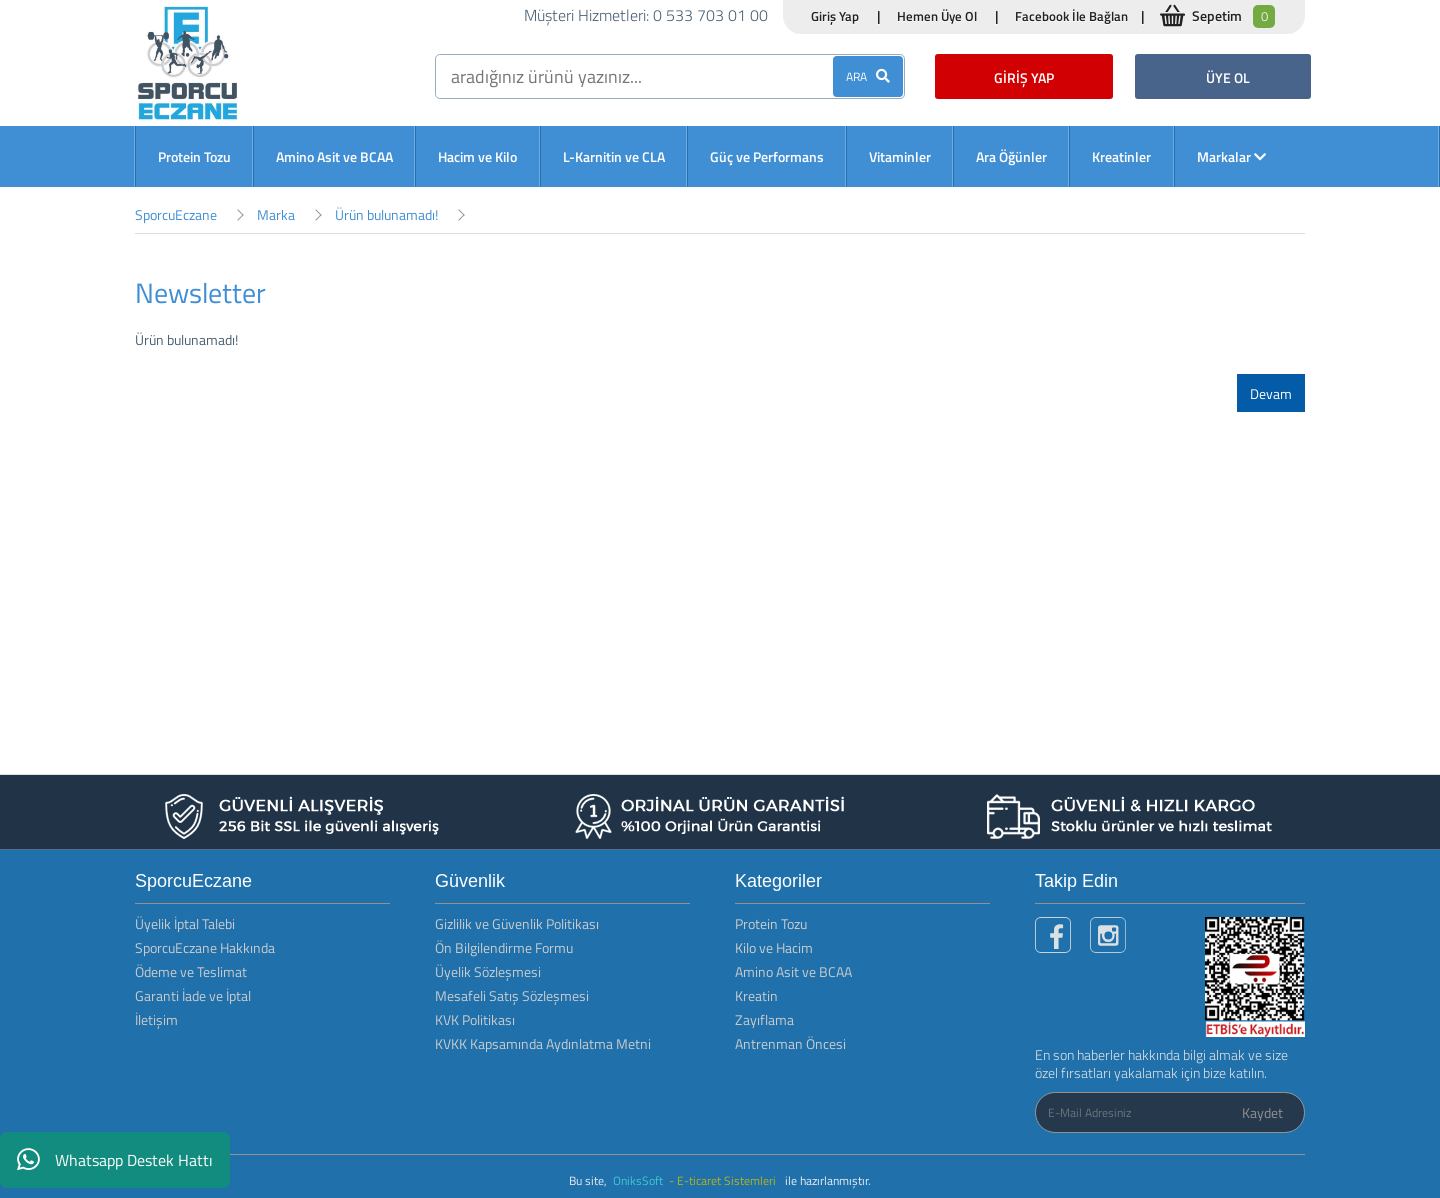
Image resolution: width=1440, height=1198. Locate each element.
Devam (1271, 393)
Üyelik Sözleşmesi (488, 971)
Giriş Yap (835, 16)
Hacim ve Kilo (477, 156)
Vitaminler (900, 156)
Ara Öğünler (1011, 156)
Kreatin (756, 995)
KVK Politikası (475, 1019)
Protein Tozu (194, 156)
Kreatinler (1121, 156)
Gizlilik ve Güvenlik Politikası (517, 923)
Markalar (1231, 156)
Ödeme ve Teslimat (191, 971)
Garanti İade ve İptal (193, 995)
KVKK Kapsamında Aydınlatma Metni (543, 1043)
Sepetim (1233, 16)
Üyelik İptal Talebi (185, 923)
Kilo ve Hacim (774, 947)
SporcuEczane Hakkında (205, 947)
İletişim (156, 1019)
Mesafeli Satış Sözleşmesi (512, 995)
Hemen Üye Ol (937, 16)
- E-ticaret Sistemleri (725, 1180)
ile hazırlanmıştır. (828, 1180)
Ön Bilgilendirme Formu (504, 947)
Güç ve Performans (767, 156)
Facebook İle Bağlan (1071, 16)
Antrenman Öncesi (790, 1043)
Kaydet (1262, 1112)
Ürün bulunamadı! (386, 214)
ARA (868, 76)
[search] (670, 76)
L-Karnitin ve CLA (614, 156)
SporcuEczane (176, 214)
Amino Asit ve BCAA (334, 156)
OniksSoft (639, 1180)
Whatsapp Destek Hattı (115, 1160)
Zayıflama (764, 1019)
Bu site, (589, 1180)
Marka (276, 214)
